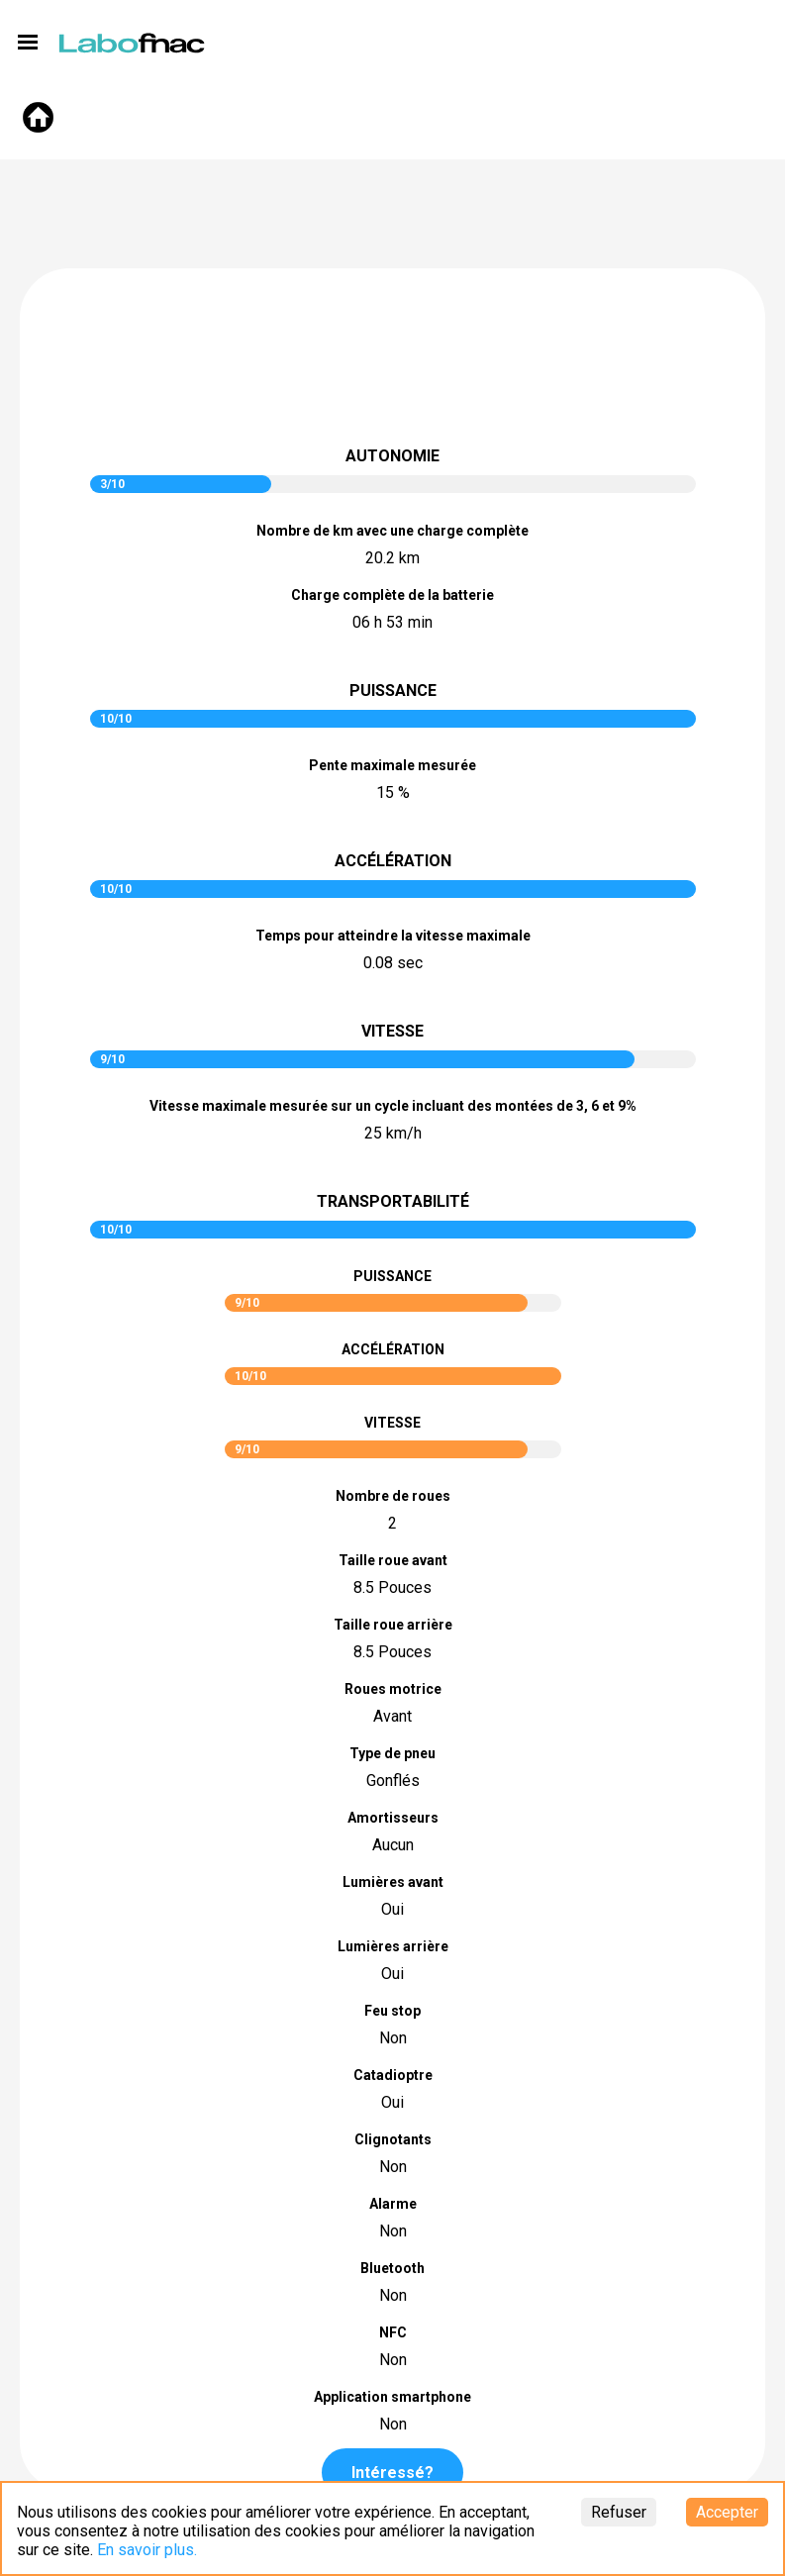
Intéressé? (392, 2472)
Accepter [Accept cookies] (727, 2512)
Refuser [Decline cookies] (618, 2512)
